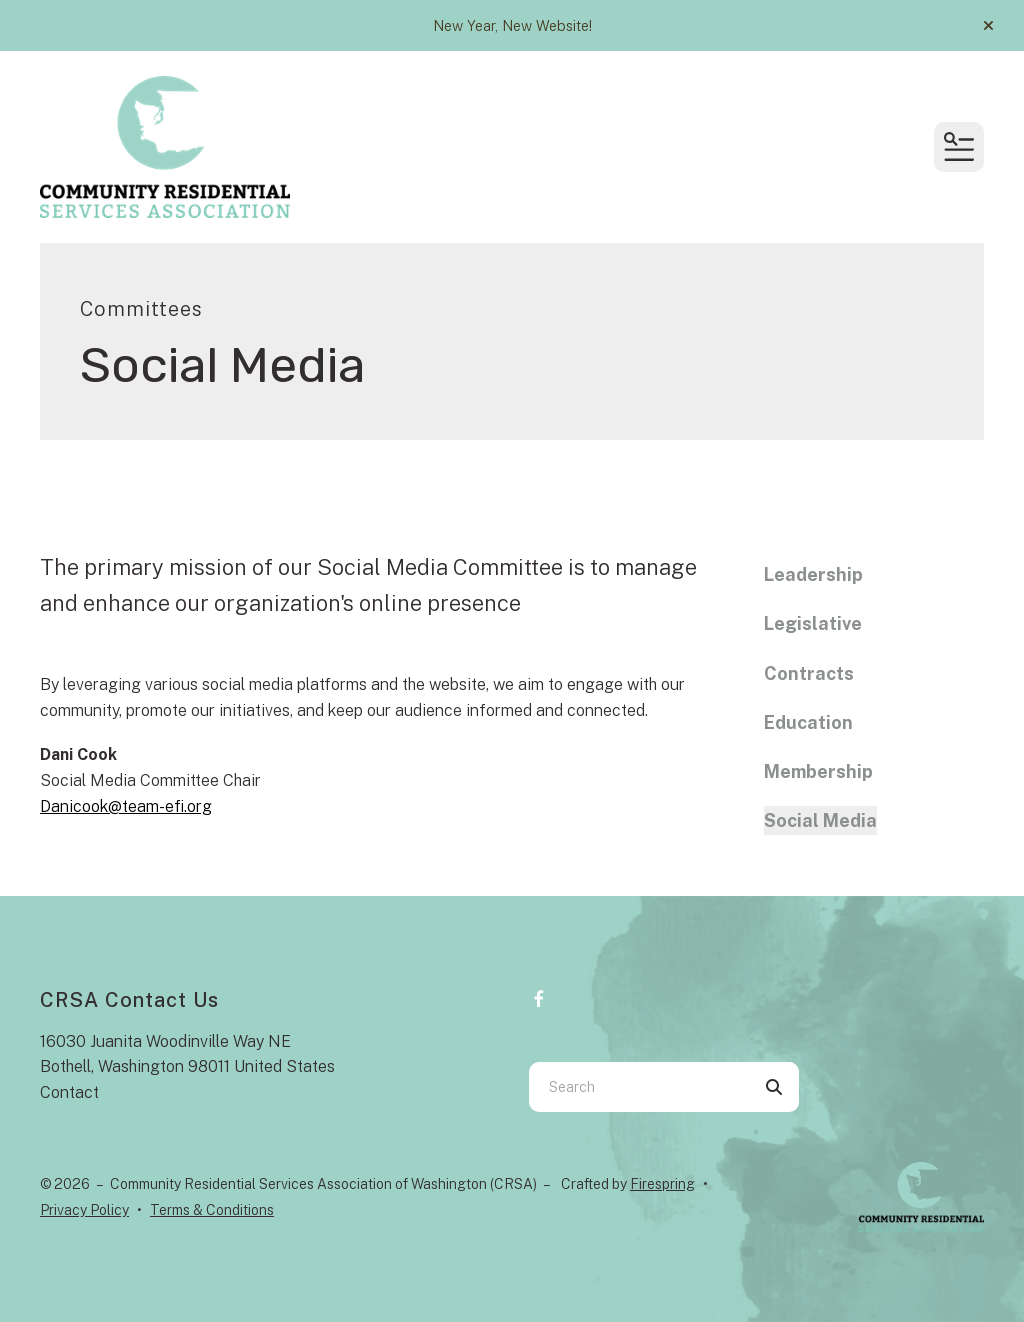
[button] (988, 26)
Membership (818, 771)
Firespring (662, 1184)
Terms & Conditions (212, 1210)
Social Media (820, 820)
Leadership (813, 574)
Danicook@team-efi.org (126, 806)
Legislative (813, 623)
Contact (69, 1092)
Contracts (809, 673)
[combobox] (639, 1087)
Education (808, 722)
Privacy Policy (84, 1210)
